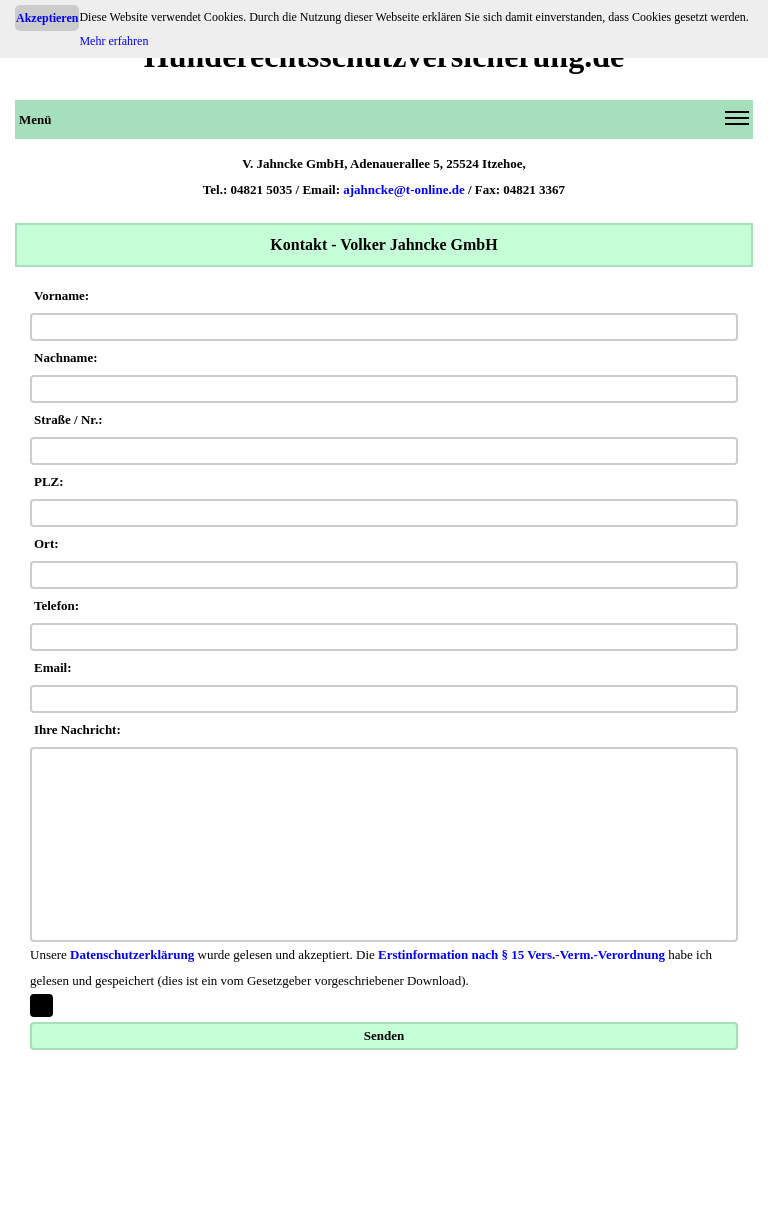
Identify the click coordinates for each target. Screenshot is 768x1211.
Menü (384, 123)
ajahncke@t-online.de (404, 189)
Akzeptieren (47, 18)
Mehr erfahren (113, 41)
